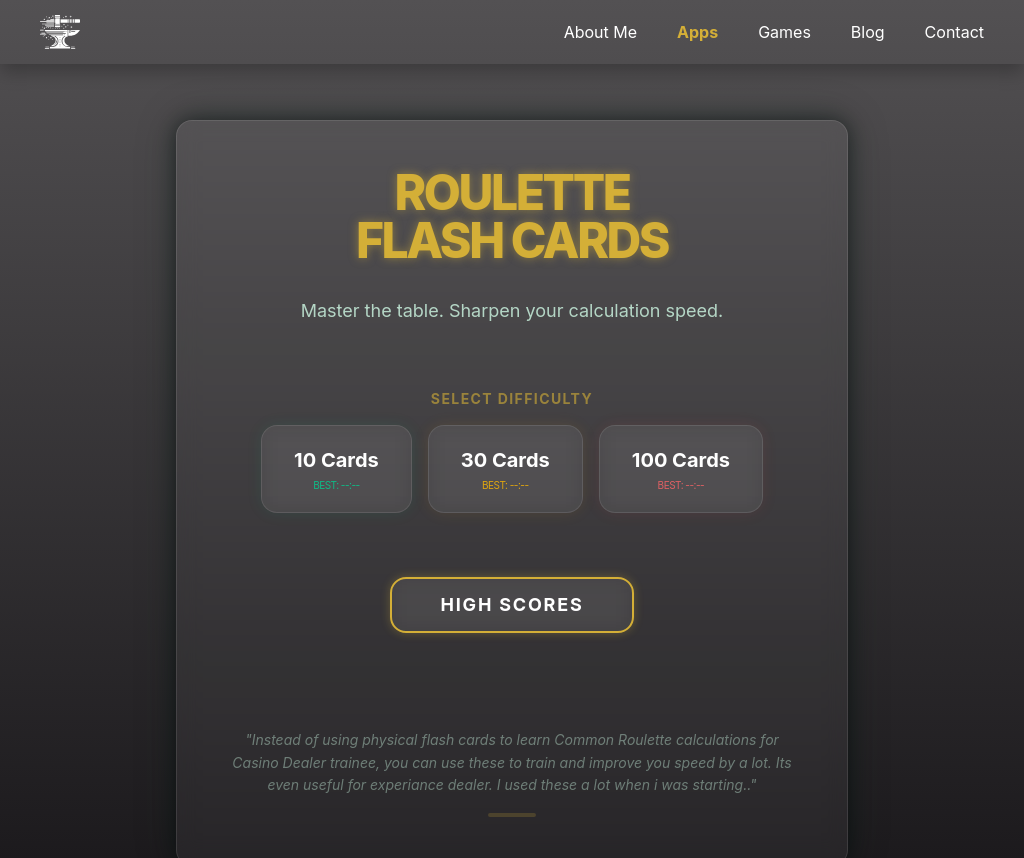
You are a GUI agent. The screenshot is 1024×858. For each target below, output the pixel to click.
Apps (697, 32)
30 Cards (505, 470)
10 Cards (336, 470)
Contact (954, 32)
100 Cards (681, 470)
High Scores (511, 604)
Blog (868, 32)
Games (784, 32)
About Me (600, 32)
